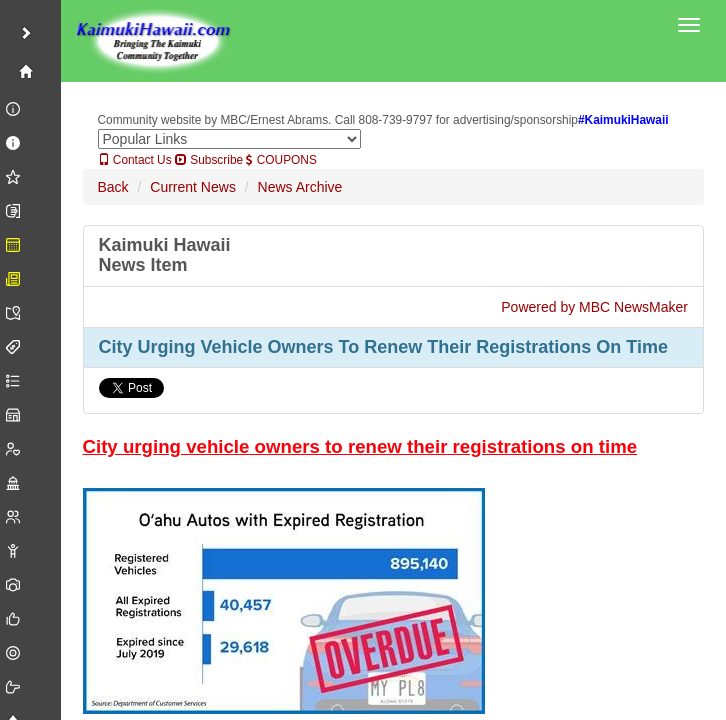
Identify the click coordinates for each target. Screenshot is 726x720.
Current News (193, 187)
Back (113, 187)
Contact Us (135, 160)
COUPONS (281, 160)
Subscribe (209, 160)
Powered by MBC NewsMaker (594, 307)
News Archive (300, 187)
